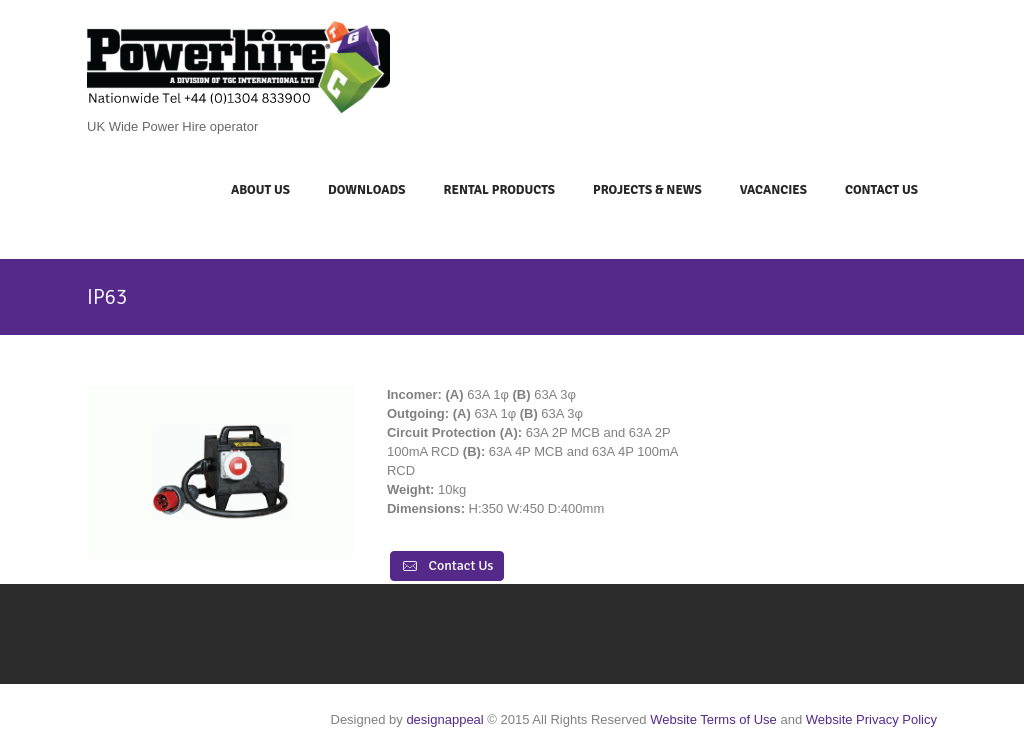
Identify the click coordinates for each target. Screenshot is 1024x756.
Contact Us (881, 190)
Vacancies (773, 190)
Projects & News (647, 190)
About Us (260, 190)
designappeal (444, 719)
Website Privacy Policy (871, 719)
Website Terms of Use (713, 719)
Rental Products (499, 190)
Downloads (366, 190)
